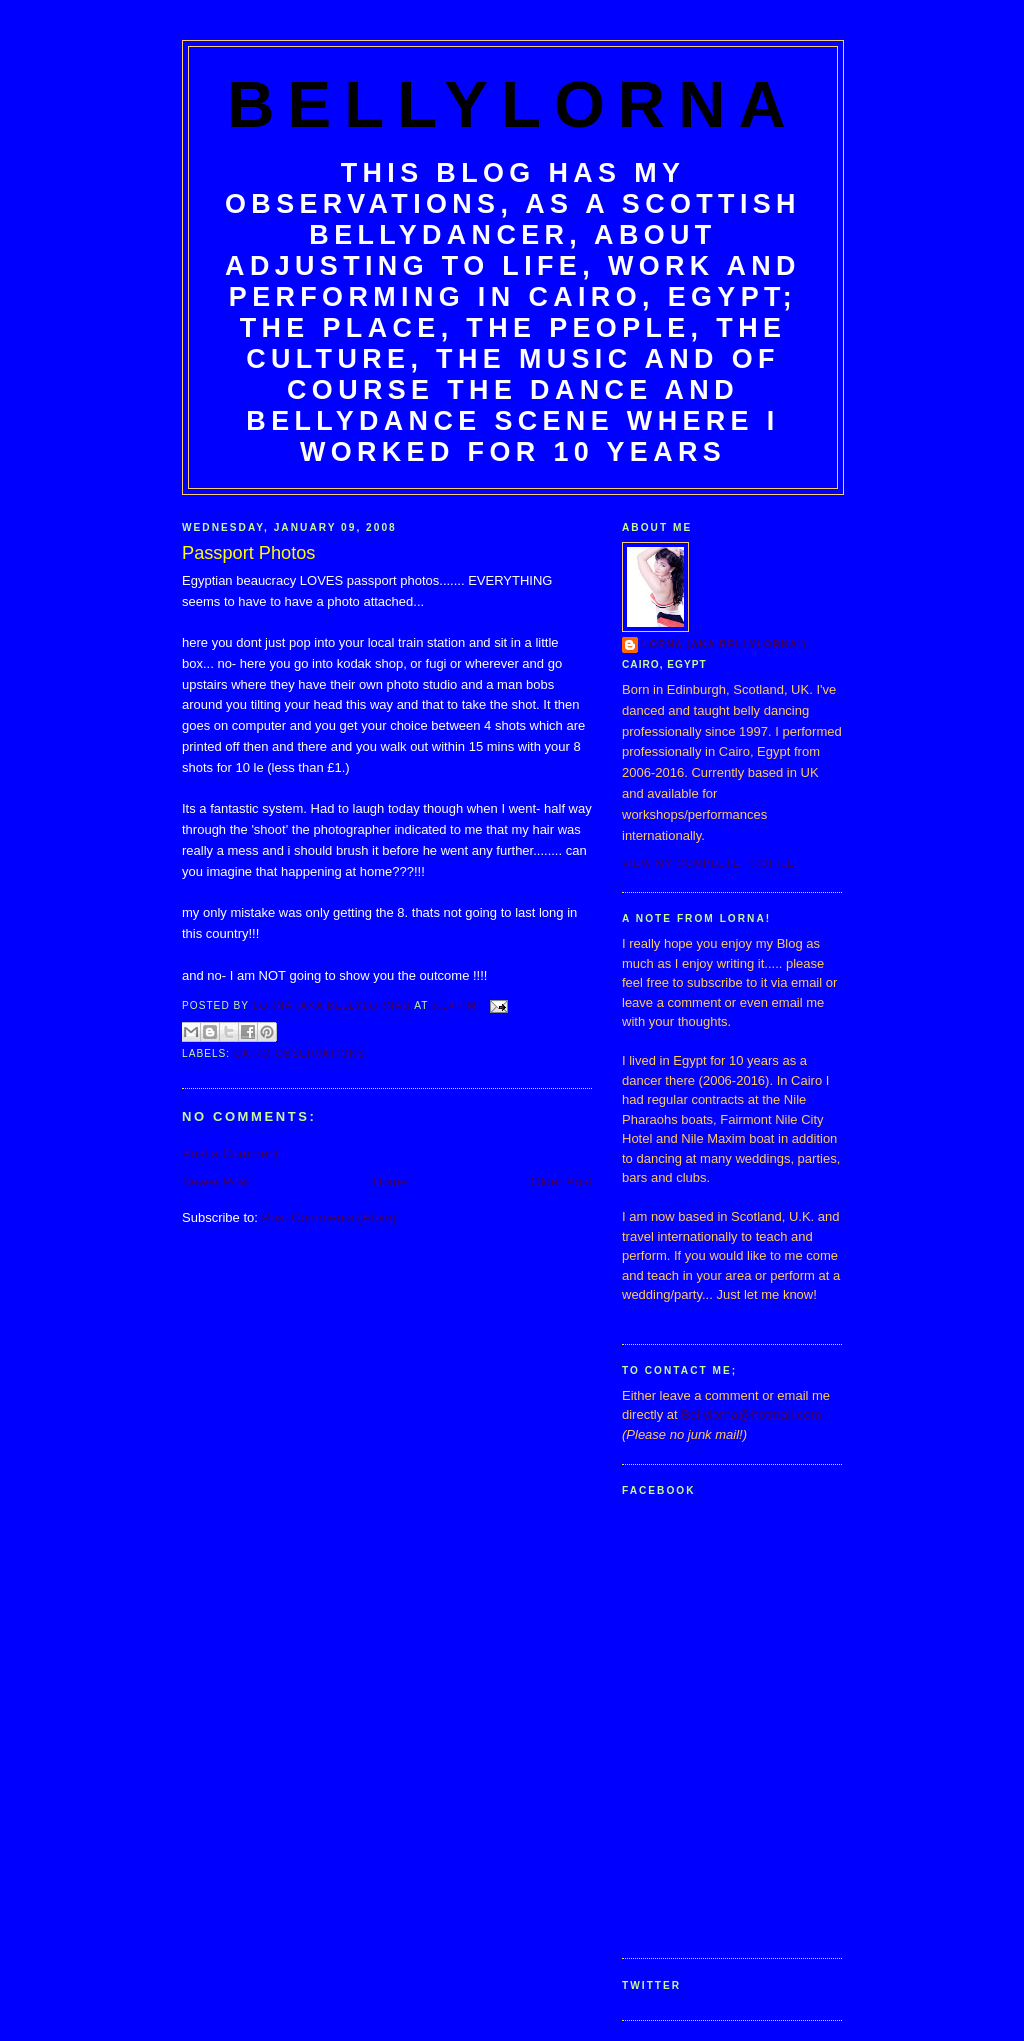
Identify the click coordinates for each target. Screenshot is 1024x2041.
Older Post (561, 1181)
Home (390, 1181)
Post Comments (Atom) (329, 1217)
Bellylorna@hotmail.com (751, 1414)
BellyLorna (513, 104)
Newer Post (215, 1181)
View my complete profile (708, 863)
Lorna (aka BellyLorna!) (724, 644)
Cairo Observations (299, 1053)
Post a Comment (230, 1153)
